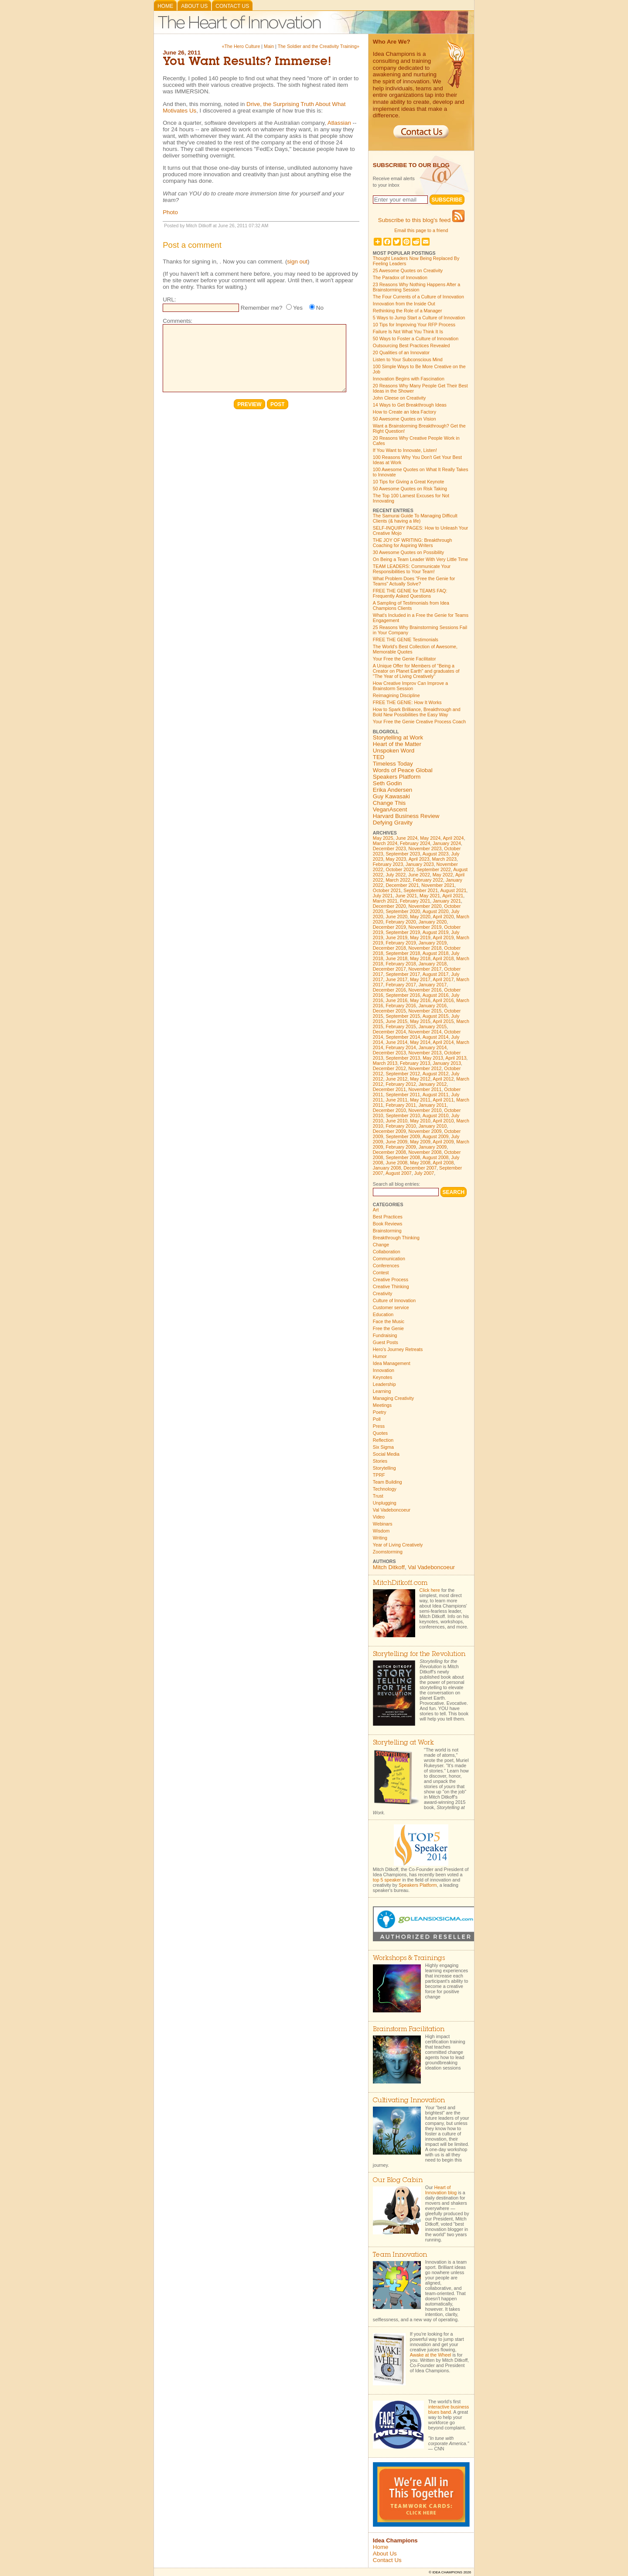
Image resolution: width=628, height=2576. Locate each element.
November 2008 (425, 1152)
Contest (381, 1272)
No (320, 307)
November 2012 (425, 1068)
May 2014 (420, 1042)
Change (381, 1244)
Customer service (391, 1307)
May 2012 (420, 1078)
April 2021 (452, 895)
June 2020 (396, 916)
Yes (298, 307)
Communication (389, 1258)
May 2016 (420, 1000)
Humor (380, 1356)
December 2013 (389, 1052)
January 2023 (420, 864)
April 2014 (443, 1042)
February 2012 (401, 1084)
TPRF (379, 1475)
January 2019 (433, 942)
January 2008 (387, 1167)
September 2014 (403, 1037)
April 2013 (455, 1058)
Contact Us (232, 6)
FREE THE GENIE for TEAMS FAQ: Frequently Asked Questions (410, 593)
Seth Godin (387, 783)
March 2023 (444, 859)
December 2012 (389, 1068)
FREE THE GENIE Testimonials (405, 639)
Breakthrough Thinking (396, 1237)
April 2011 (443, 1099)
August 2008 (436, 1157)
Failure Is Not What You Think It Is (408, 331)
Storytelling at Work (398, 737)
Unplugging (384, 1502)
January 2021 (447, 900)
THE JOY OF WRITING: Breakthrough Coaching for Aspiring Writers (412, 542)
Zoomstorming (388, 1551)
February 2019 (401, 942)
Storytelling (384, 1468)
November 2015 (425, 1010)
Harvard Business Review (406, 816)
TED (379, 757)
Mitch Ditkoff (389, 1567)
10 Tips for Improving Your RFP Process (414, 324)
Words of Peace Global (403, 770)
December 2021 (402, 885)
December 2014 (389, 1031)
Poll (377, 1419)
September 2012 (403, 1073)
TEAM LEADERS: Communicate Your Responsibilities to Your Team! (412, 569)
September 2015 (403, 1016)
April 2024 (453, 838)
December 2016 (389, 989)
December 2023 (389, 848)
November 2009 (425, 1131)
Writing (380, 1537)
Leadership (384, 1384)
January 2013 (447, 1063)
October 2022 (400, 869)
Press (379, 1426)
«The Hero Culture (241, 46)
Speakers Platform (397, 776)
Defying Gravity (393, 822)
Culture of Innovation (394, 1300)
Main (269, 46)
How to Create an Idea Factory (404, 411)
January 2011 (433, 1105)
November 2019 (425, 927)
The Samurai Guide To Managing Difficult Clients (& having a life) (415, 518)
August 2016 (436, 995)
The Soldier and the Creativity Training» (318, 46)
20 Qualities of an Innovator (401, 352)
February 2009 (401, 1146)
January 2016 (433, 1005)
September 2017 (403, 974)
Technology (384, 1489)
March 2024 (385, 843)
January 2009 (433, 1146)
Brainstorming (387, 1230)
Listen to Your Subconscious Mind (408, 359)
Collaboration (386, 1251)
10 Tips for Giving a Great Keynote (408, 481)
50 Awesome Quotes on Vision (404, 418)
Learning (382, 1391)
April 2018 (443, 958)
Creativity (382, 1293)
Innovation (383, 1370)
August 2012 (436, 1073)
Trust (378, 1495)
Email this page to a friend (421, 230)
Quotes (380, 1433)
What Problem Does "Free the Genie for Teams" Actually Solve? (414, 581)
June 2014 (396, 1042)
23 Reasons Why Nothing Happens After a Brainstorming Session (416, 287)
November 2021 (437, 885)
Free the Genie (388, 1328)
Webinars (382, 1523)
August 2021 (453, 890)
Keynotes (382, 1377)
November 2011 (425, 1089)
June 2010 (396, 1120)
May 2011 (420, 1099)
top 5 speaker (387, 1879)
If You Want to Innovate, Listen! (405, 450)
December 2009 (389, 1131)
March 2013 (385, 1063)
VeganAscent (390, 809)
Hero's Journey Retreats (398, 1349)
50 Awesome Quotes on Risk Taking (410, 488)
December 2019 (389, 927)
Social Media (386, 1454)
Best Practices (388, 1216)
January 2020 (433, 921)
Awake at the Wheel (430, 2354)
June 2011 (396, 1099)
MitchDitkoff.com (400, 1583)
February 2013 (415, 1063)
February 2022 (428, 880)
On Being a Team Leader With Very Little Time (420, 559)
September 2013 (403, 1058)
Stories (380, 1461)
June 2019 (396, 937)
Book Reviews (388, 1223)
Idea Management (391, 1363)
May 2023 (396, 859)
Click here (430, 1590)
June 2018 (396, 958)
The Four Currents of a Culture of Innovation (418, 296)
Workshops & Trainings (409, 1958)
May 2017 (420, 979)
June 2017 (396, 979)
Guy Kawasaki (391, 796)
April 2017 (443, 979)
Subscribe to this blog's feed (421, 220)
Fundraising (385, 1335)
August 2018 (436, 953)
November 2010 (425, 1110)
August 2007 (399, 1173)
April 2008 (443, 1162)
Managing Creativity (393, 1398)
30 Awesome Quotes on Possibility (408, 552)
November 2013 (425, 1052)
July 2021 (383, 895)
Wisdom (381, 1530)
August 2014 (436, 1037)
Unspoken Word (393, 750)
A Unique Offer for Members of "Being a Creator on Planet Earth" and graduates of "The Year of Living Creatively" (416, 671)
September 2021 (420, 890)
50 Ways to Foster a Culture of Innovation (415, 338)
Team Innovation (400, 2255)
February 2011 (401, 1105)
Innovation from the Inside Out (404, 303)
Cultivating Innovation (409, 2100)
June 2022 (419, 874)
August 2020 (436, 911)
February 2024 (415, 843)
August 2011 (436, 1094)
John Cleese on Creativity (399, 397)
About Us (194, 6)
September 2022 (433, 869)
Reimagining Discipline (396, 695)
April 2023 (419, 859)
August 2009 (436, 1136)
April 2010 (443, 1120)
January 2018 (433, 963)
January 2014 (433, 1047)
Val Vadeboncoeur (391, 1509)
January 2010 (433, 1126)
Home (165, 6)
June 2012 (396, 1078)
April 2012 (443, 1078)
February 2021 (415, 900)
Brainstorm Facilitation (408, 2029)
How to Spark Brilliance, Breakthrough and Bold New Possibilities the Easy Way (417, 712)
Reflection (383, 1440)
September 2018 (403, 953)
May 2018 (420, 958)
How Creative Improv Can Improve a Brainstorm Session (410, 686)
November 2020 (425, 906)
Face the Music (388, 1321)
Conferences (386, 1265)
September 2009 (403, 1136)
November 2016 (425, 989)
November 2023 (425, 848)
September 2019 (403, 932)
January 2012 (433, 1084)
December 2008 (389, 1152)
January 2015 (433, 1026)
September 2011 (403, 1094)
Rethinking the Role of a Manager (407, 310)
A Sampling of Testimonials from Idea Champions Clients (411, 605)
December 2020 (389, 906)
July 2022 (396, 874)
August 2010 (436, 1115)
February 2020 (401, 921)
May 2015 (420, 1021)
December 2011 (389, 1089)
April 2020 (443, 916)
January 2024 (447, 843)
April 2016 (443, 1000)
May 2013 (433, 1058)
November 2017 (425, 969)
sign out (297, 261)
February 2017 (401, 984)
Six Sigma (383, 1447)
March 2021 (385, 900)
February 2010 (401, 1126)
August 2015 (436, 1016)
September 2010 (403, 1115)
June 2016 (396, 1000)
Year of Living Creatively (398, 1544)
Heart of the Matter (397, 744)
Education (383, 1314)
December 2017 (389, 969)
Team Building (387, 1482)
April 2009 (443, 1141)
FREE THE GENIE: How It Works (407, 702)
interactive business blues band (448, 2409)
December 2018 (389, 948)
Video (379, 1516)
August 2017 (436, 974)
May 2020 (420, 916)
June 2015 (396, 1021)
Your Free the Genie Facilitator (404, 658)
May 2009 (420, 1141)
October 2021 (387, 890)
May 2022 (443, 874)
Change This (389, 803)
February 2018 (401, 963)
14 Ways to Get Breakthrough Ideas (410, 404)
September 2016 (403, 995)
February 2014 (401, 1047)
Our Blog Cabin (398, 2180)
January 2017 (433, 984)
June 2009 (396, 1141)
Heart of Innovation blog (441, 2190)
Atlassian (339, 123)
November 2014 (425, 1031)
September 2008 (403, 1157)
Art (376, 1209)
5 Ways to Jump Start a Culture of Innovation (419, 317)
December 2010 (389, 1110)
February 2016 (401, 1005)
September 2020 (403, 911)
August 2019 (436, 932)
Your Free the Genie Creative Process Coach (419, 721)
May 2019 (420, 937)
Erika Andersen (392, 790)
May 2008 (420, 1162)
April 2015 (443, 1021)
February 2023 (388, 864)
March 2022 (398, 880)
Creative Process (390, 1279)
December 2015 (389, 1010)
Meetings (382, 1405)
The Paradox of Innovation (400, 277)
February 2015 (401, 1026)
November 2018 (425, 948)
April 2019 (443, 937)
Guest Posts (385, 1342)
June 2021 (406, 895)
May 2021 (430, 895)
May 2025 (383, 838)
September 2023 (403, 853)
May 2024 (430, 838)
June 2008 (396, 1162)
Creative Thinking (391, 1286)
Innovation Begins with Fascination (408, 378)
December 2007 (420, 1167)
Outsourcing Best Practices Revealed (411, 345)
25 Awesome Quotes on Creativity (408, 270)
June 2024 (407, 838)
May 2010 (420, 1120)
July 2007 (424, 1173)
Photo (170, 212)
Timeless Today (393, 763)
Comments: (177, 321)
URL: (169, 299)
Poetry (379, 1412)
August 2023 (436, 853)
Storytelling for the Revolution (419, 1654)
